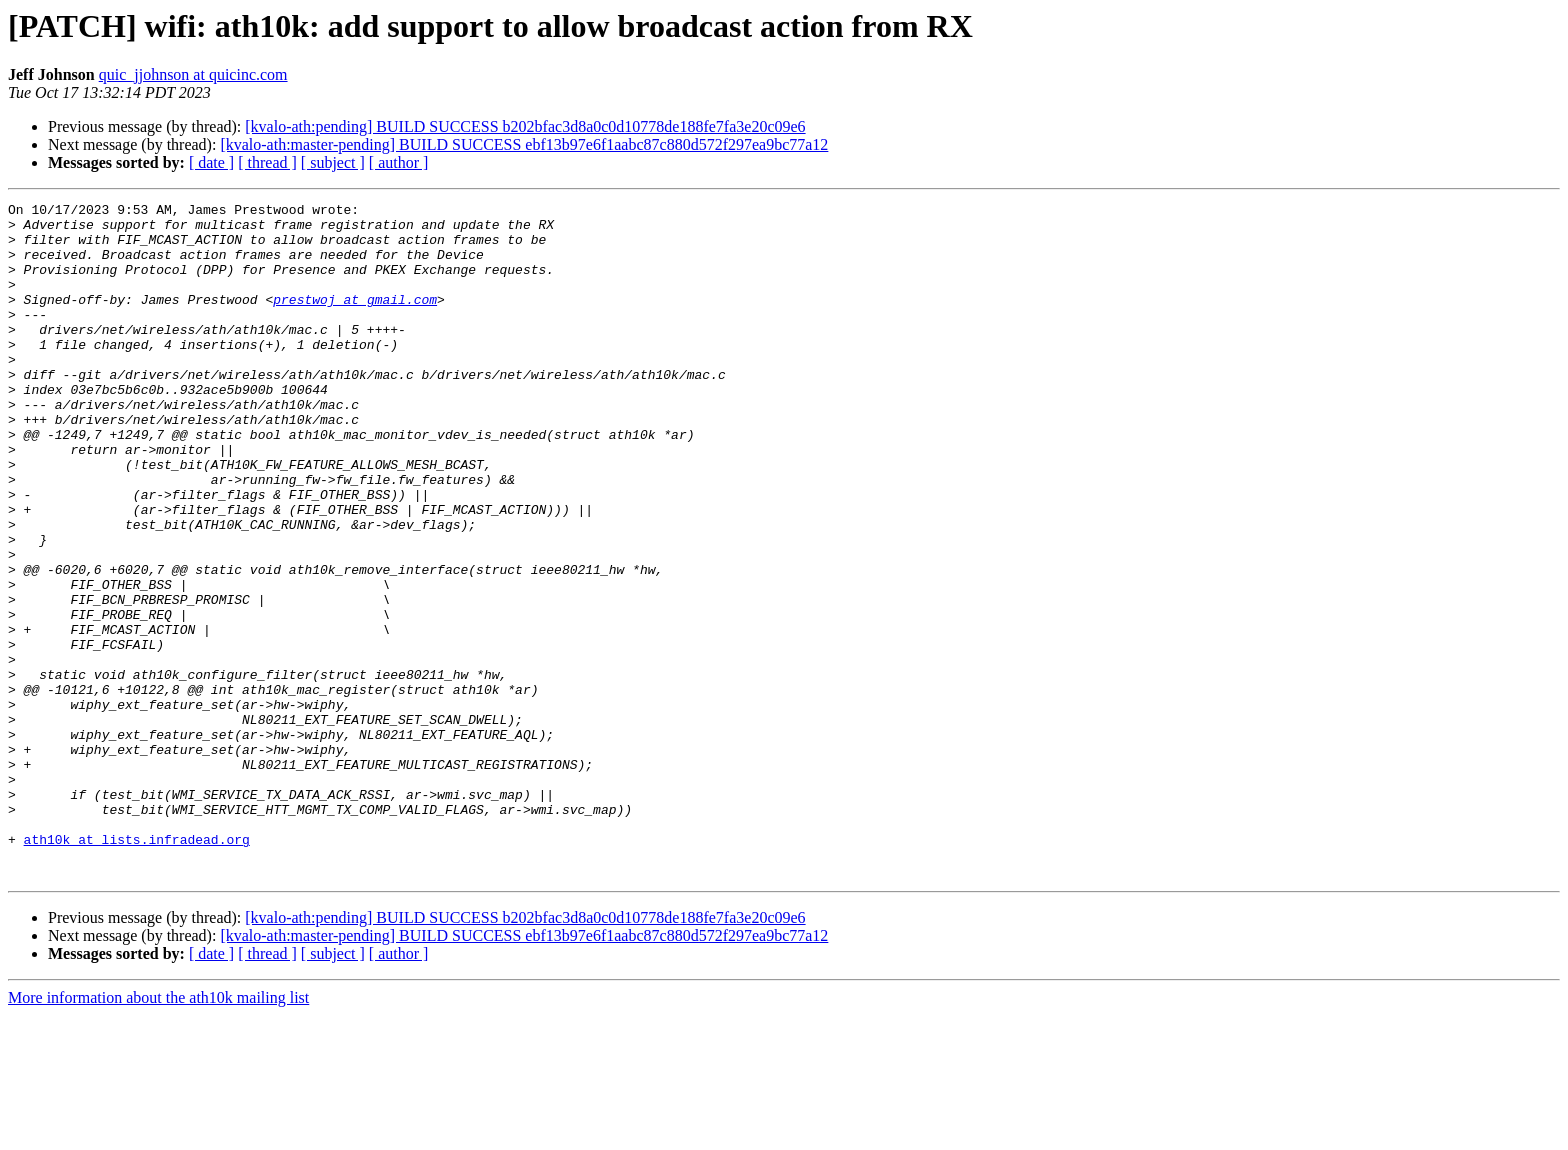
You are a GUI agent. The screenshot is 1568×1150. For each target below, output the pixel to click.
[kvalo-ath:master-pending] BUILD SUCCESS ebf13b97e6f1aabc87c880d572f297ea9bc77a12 (524, 144)
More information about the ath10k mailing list (158, 1132)
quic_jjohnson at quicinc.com (193, 74)
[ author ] (399, 162)
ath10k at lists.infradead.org (137, 968)
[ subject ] (333, 162)
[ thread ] (267, 162)
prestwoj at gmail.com (355, 320)
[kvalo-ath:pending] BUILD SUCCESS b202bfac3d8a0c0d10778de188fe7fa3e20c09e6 (525, 126)
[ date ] (211, 162)
